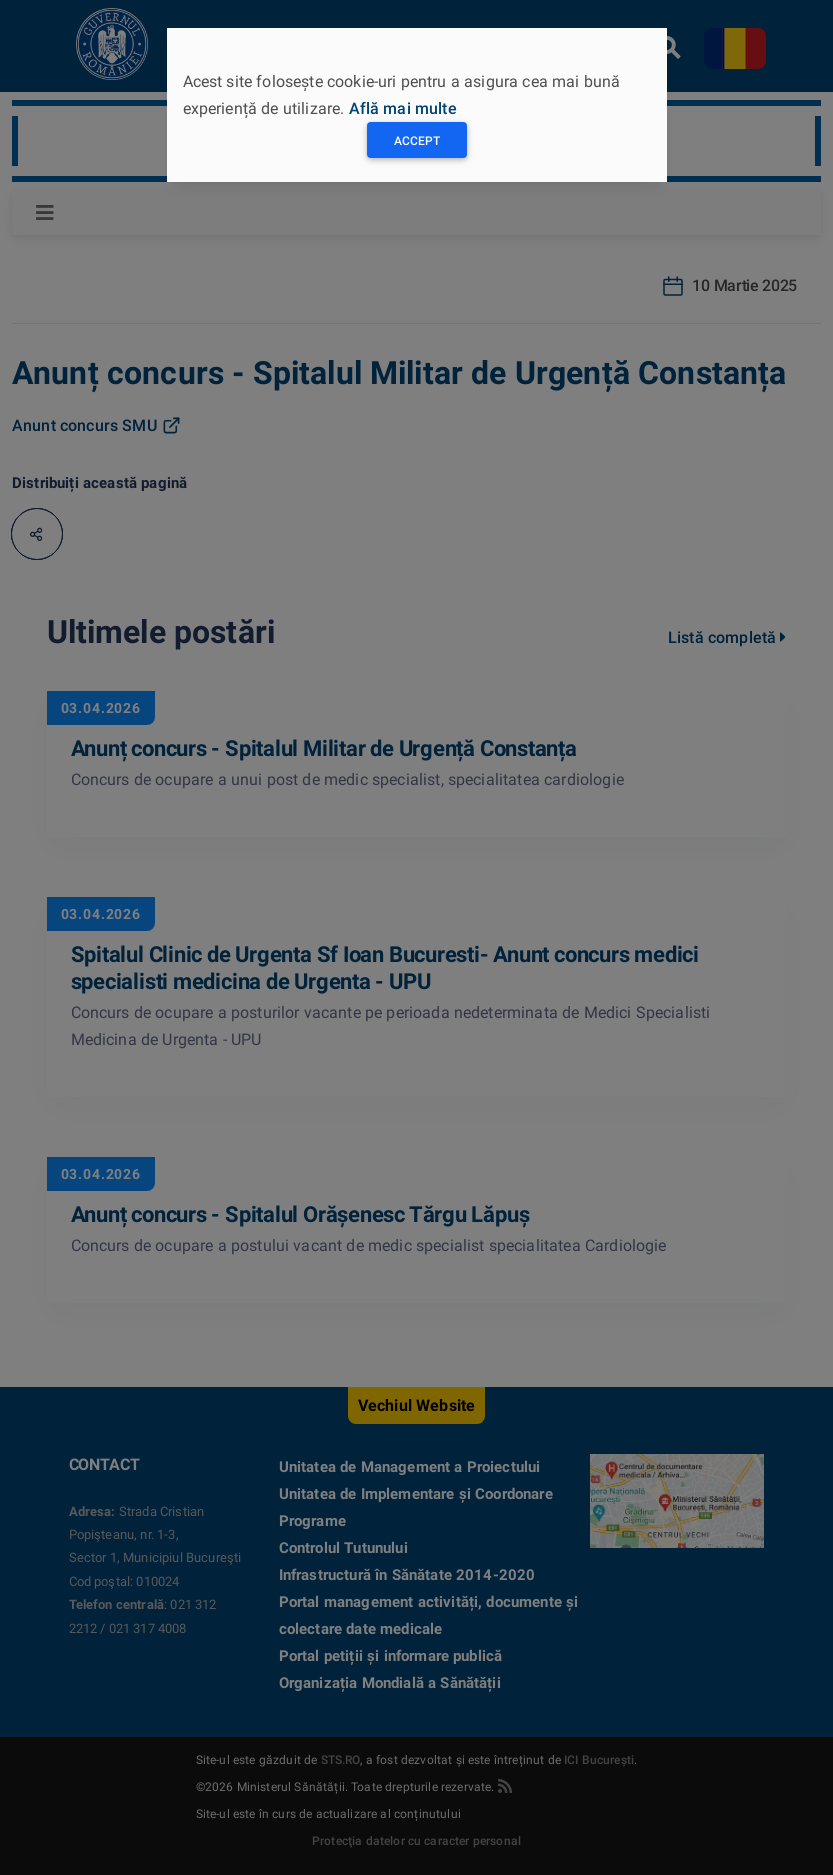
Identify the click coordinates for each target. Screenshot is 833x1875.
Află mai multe (403, 108)
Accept (417, 141)
